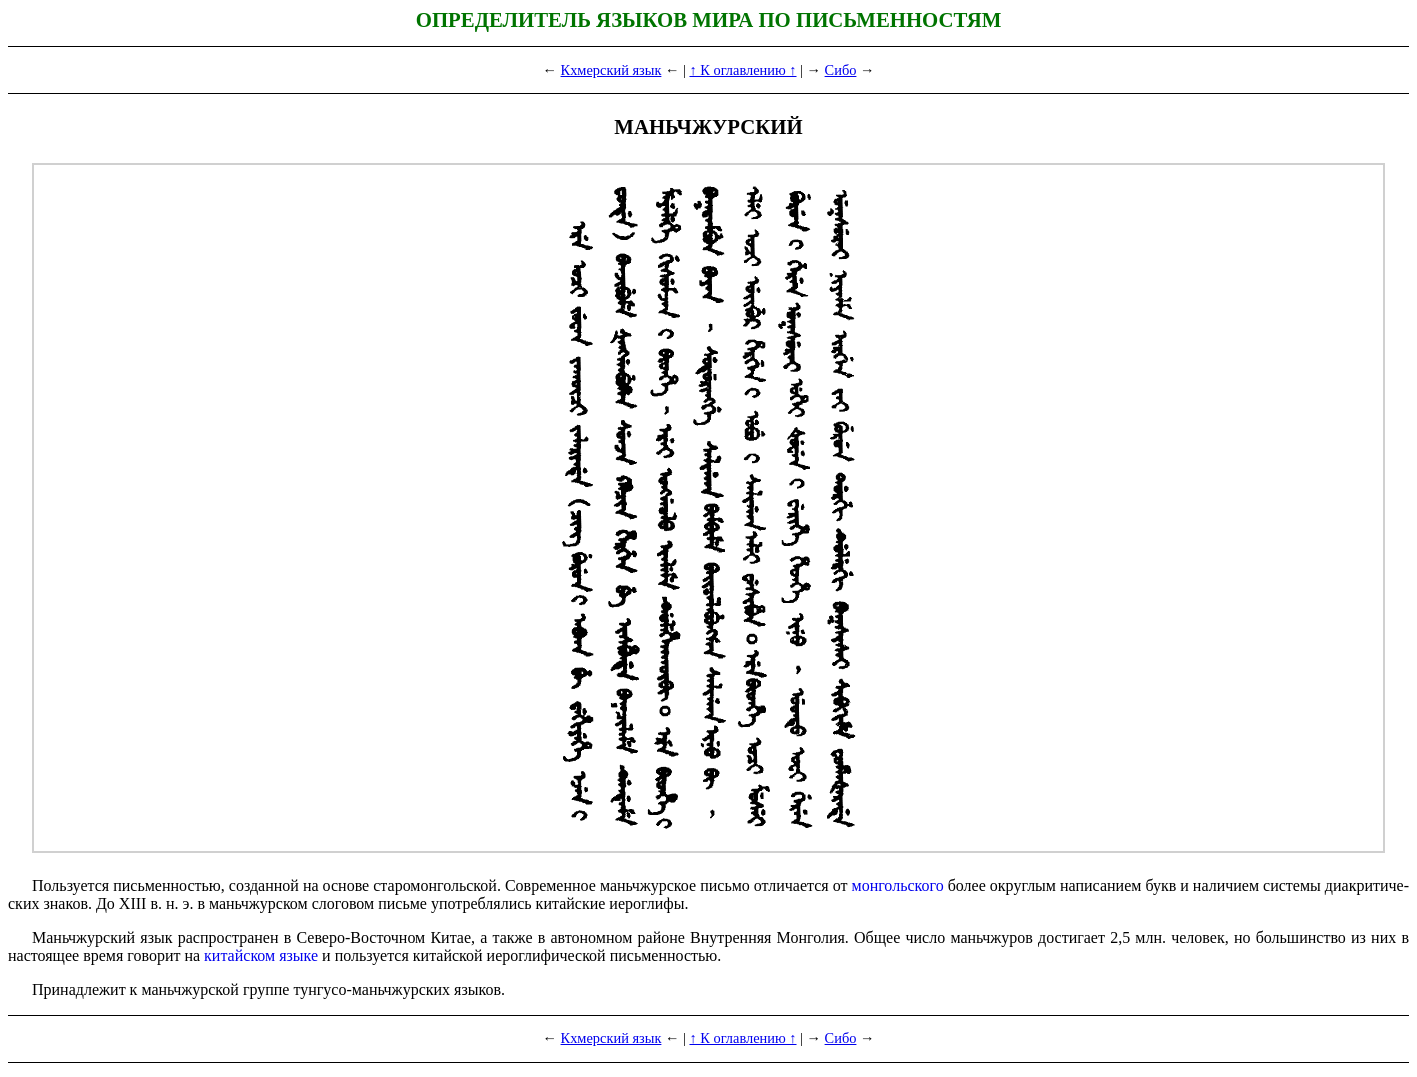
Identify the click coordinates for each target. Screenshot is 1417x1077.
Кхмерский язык (611, 70)
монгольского (898, 885)
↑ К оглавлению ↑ (742, 70)
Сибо (841, 70)
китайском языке (261, 955)
